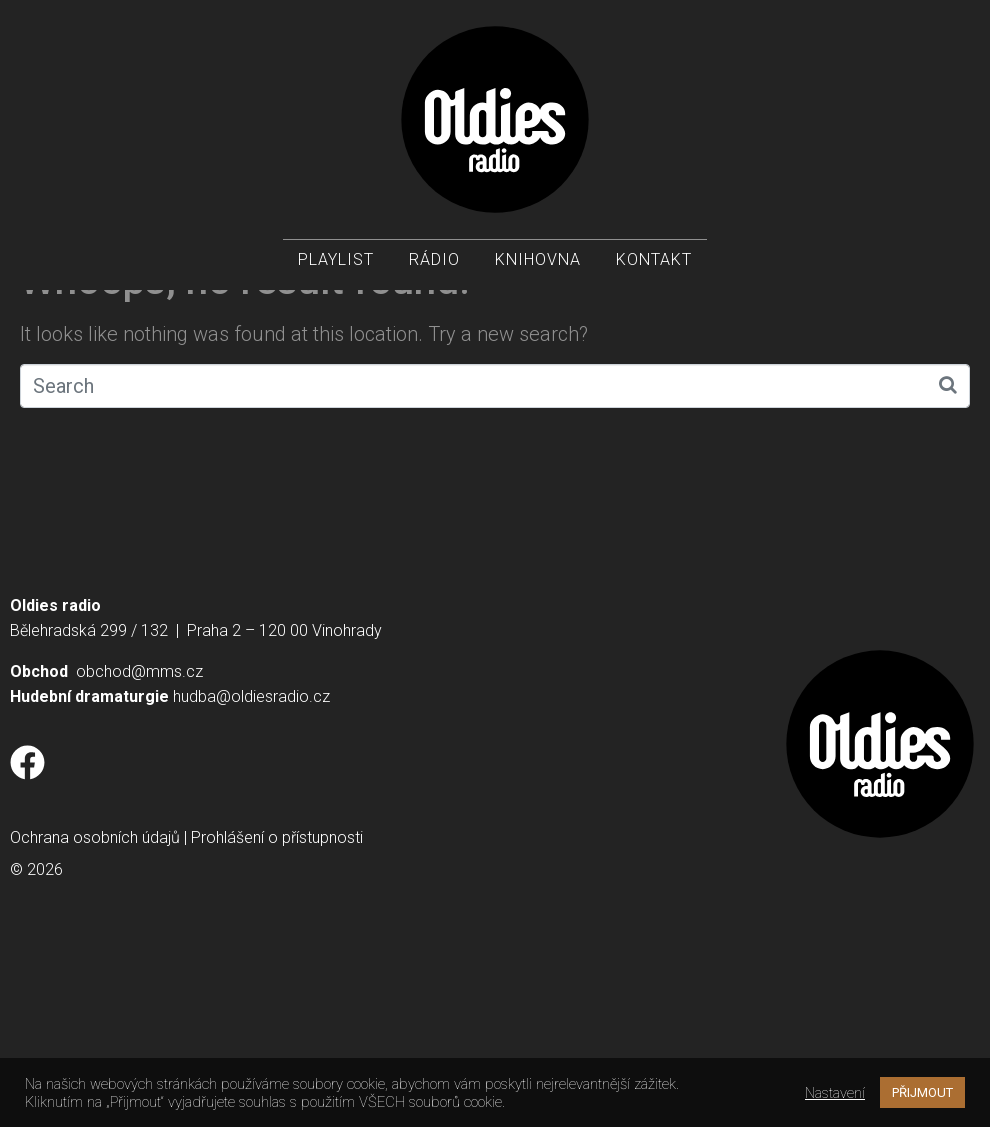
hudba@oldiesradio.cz (251, 869)
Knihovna (538, 260)
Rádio (434, 260)
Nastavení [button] (835, 1093)
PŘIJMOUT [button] (922, 1092)
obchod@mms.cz (139, 844)
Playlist (336, 260)
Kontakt (654, 260)
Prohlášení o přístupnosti (277, 1010)
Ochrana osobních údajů (95, 1010)
